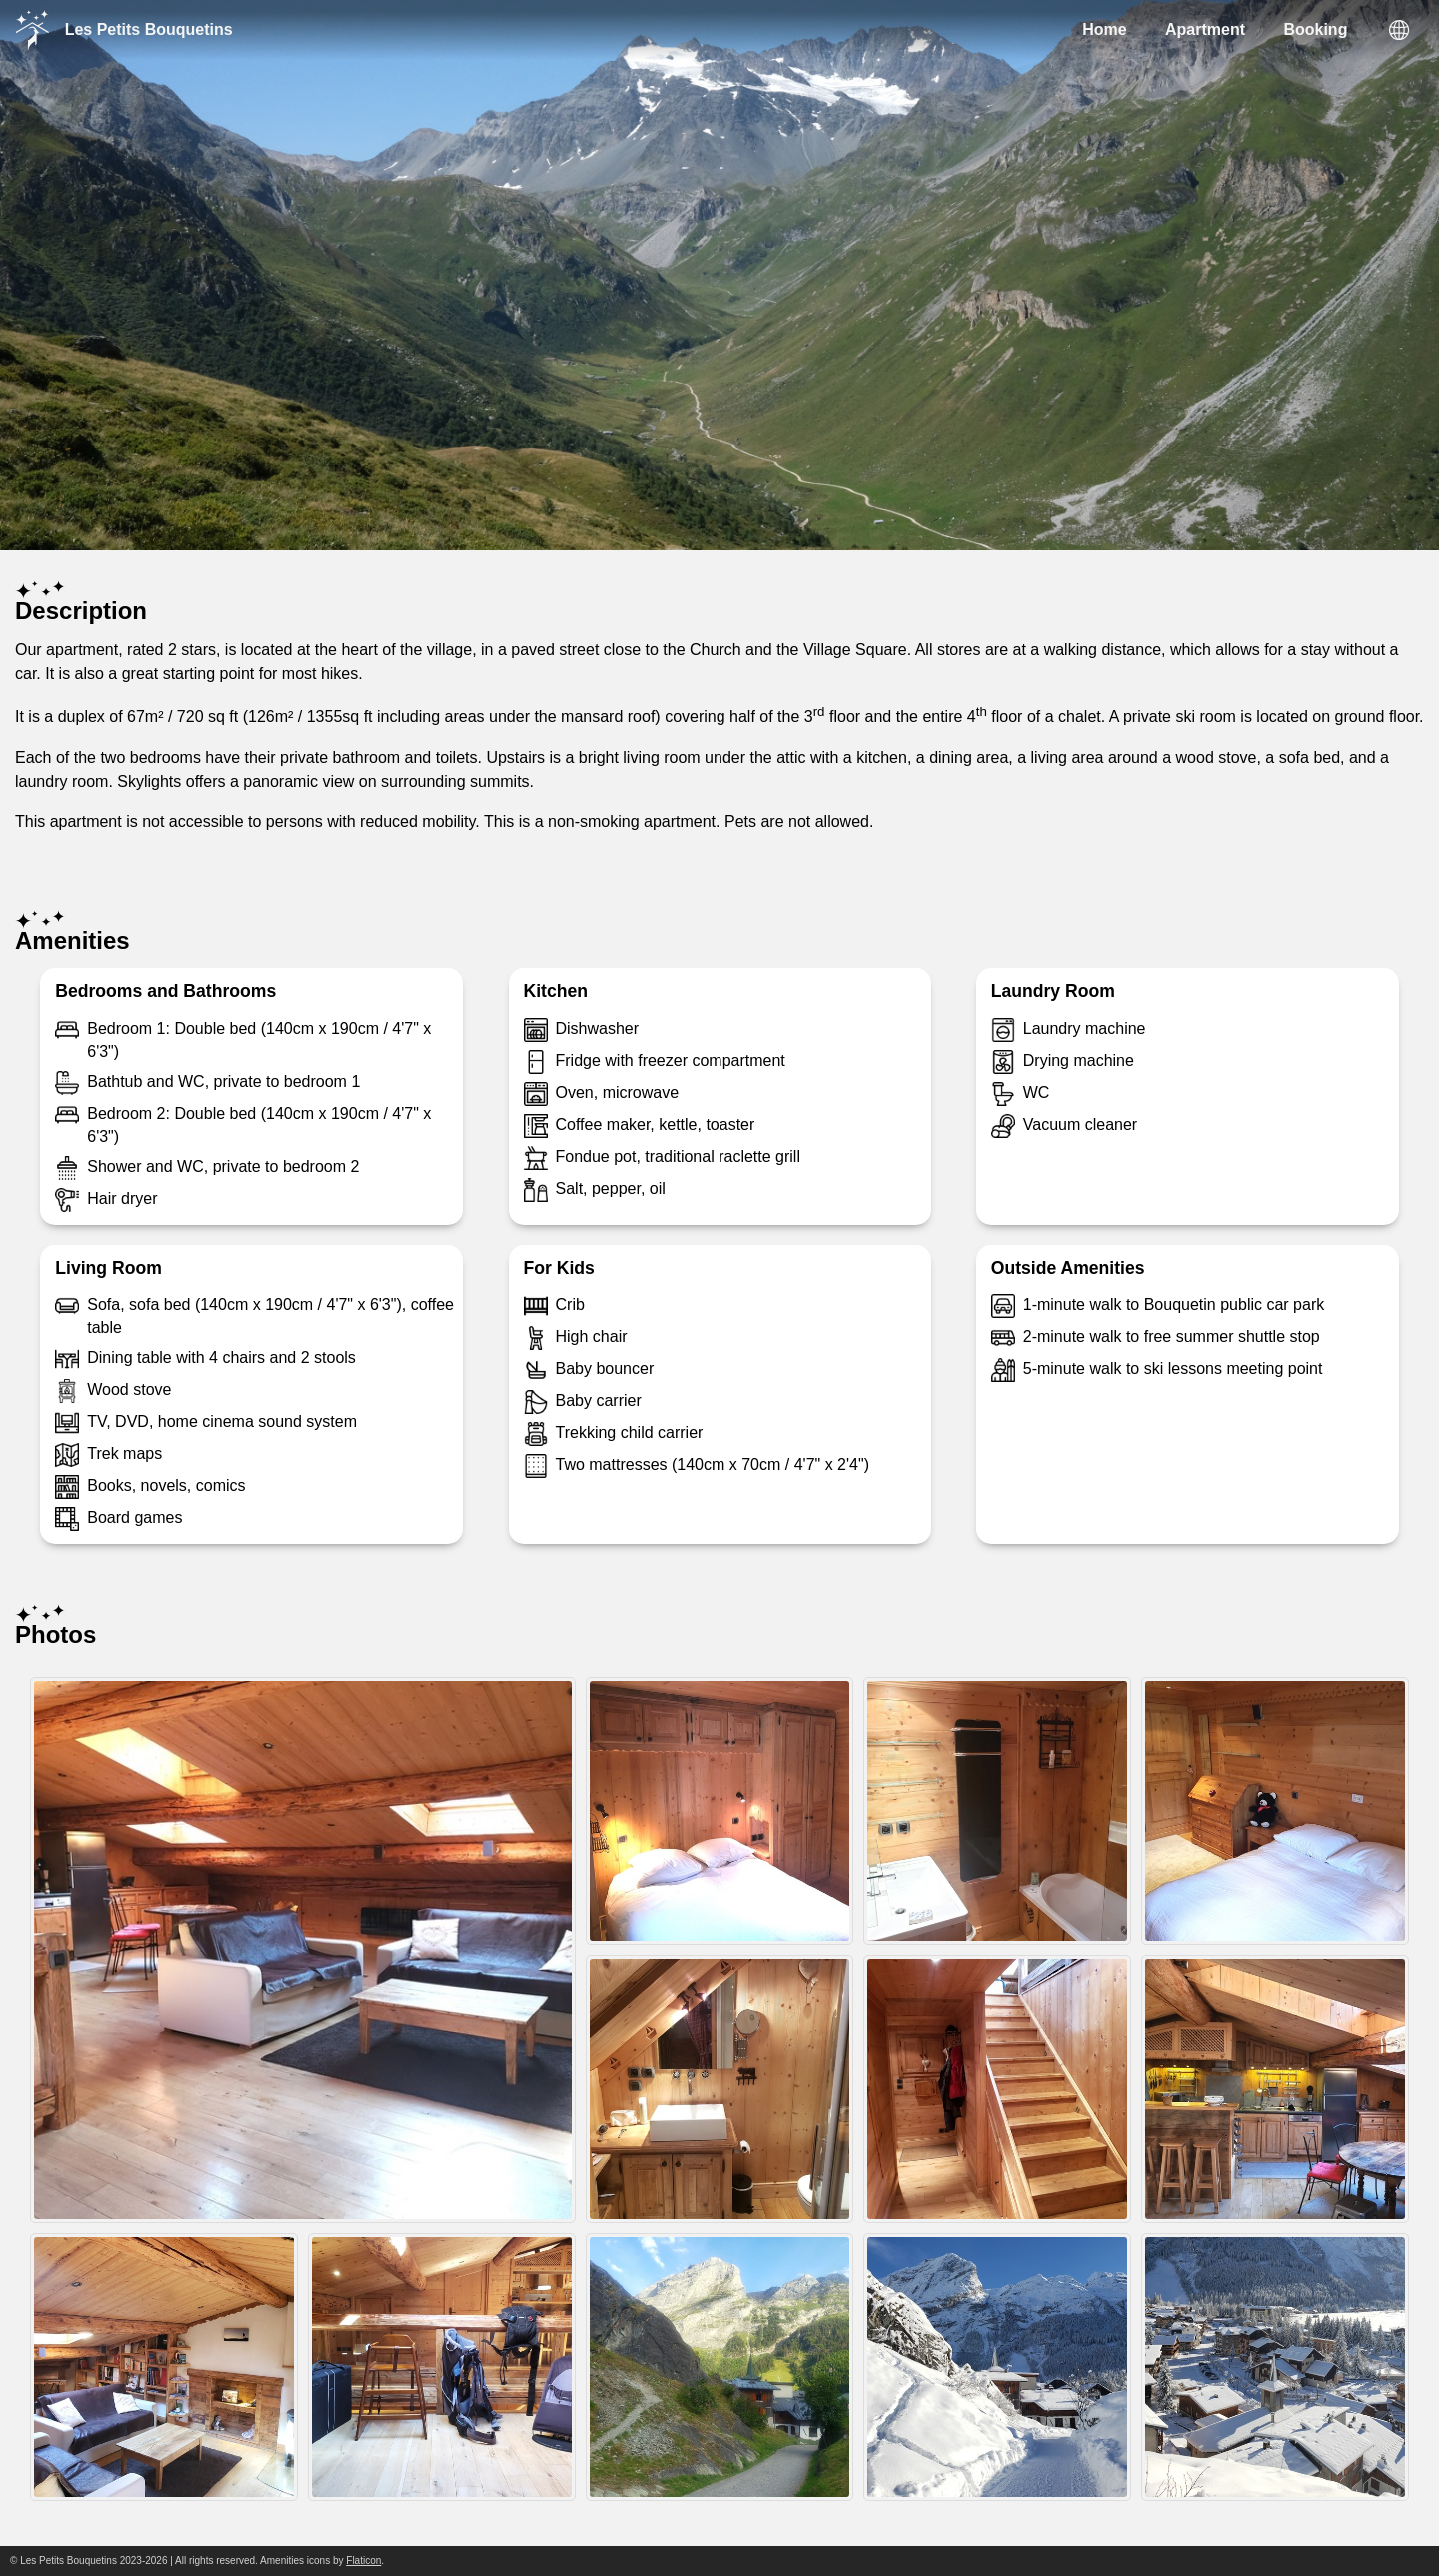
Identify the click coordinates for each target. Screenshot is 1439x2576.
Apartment (1205, 29)
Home (1104, 29)
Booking (1315, 29)
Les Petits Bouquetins (124, 30)
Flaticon (363, 2560)
